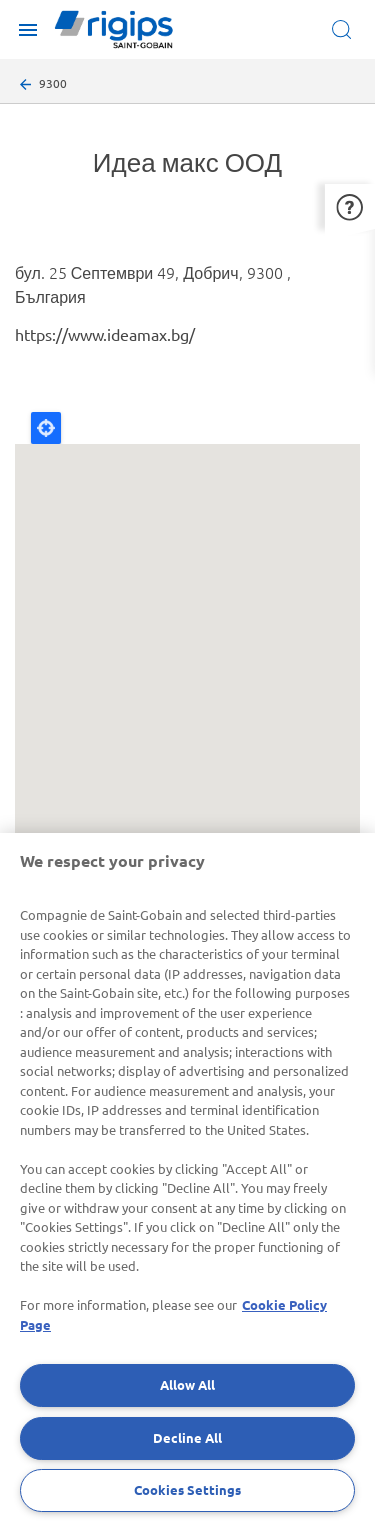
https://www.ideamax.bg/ (105, 334)
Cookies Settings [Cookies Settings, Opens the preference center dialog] (187, 1489)
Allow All (187, 1384)
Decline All (187, 1437)
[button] (350, 206)
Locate (46, 428)
